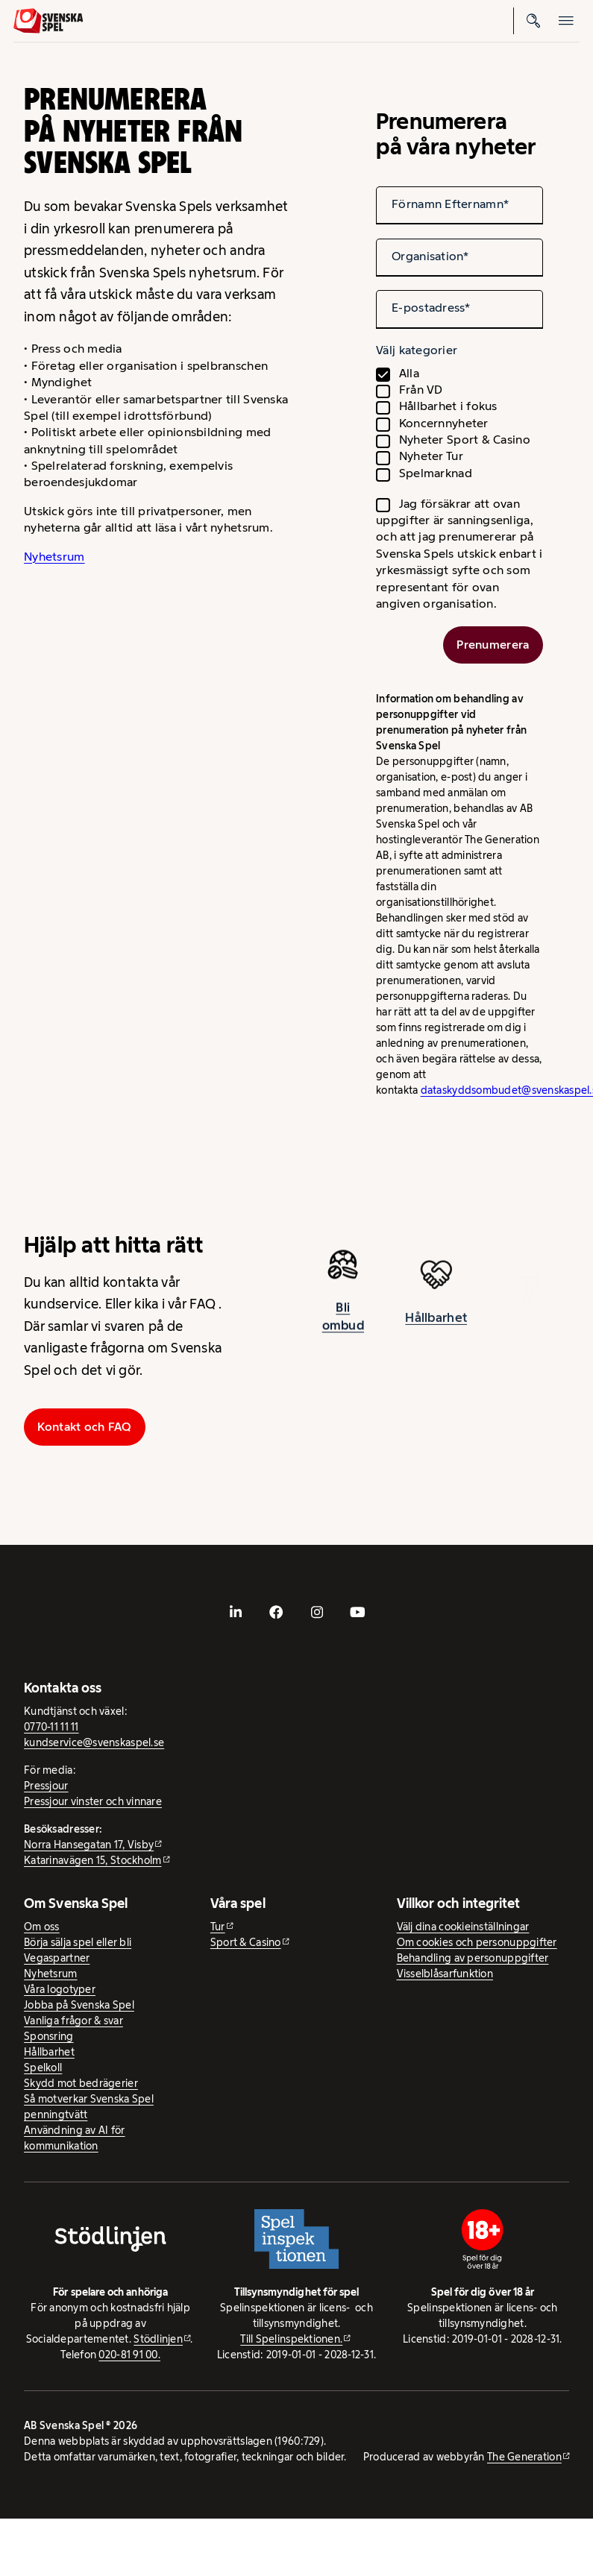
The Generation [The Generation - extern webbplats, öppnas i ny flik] (524, 2456)
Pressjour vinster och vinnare (93, 1801)
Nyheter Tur (431, 456)
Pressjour (46, 1785)
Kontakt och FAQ (84, 1427)
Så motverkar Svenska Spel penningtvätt (89, 2106)
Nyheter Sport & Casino (464, 439)
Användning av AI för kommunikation (74, 2138)
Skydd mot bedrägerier (81, 2083)
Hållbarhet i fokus (448, 406)
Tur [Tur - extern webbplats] (217, 1926)
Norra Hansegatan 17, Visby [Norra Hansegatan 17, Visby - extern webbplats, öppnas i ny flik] (89, 1844)
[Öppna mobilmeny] (566, 20)
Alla (409, 373)
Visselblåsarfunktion (445, 1973)
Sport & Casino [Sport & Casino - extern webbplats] (245, 1942)
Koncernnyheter (444, 423)
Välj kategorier (416, 350)
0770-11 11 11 (51, 1726)
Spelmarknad (435, 473)
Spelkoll (43, 2067)
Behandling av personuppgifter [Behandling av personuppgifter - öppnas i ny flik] (473, 1958)
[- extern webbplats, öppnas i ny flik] (235, 1612)
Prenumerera (492, 644)
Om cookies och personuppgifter (477, 1942)
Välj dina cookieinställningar (463, 1926)
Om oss (42, 1926)
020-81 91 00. (129, 2354)
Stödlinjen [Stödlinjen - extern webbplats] (158, 2339)
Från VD (421, 389)
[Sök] (533, 20)
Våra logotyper (59, 1989)
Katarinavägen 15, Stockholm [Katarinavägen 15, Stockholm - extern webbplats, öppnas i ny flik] (92, 1860)
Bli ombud (343, 1325)
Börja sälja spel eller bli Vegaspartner (77, 1950)
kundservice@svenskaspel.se (94, 1742)
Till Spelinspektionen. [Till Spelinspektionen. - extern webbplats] (291, 2339)
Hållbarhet (436, 1330)
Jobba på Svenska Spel (79, 2005)
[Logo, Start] (48, 21)
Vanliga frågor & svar (73, 2020)
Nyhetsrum (54, 556)
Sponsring (48, 2036)
